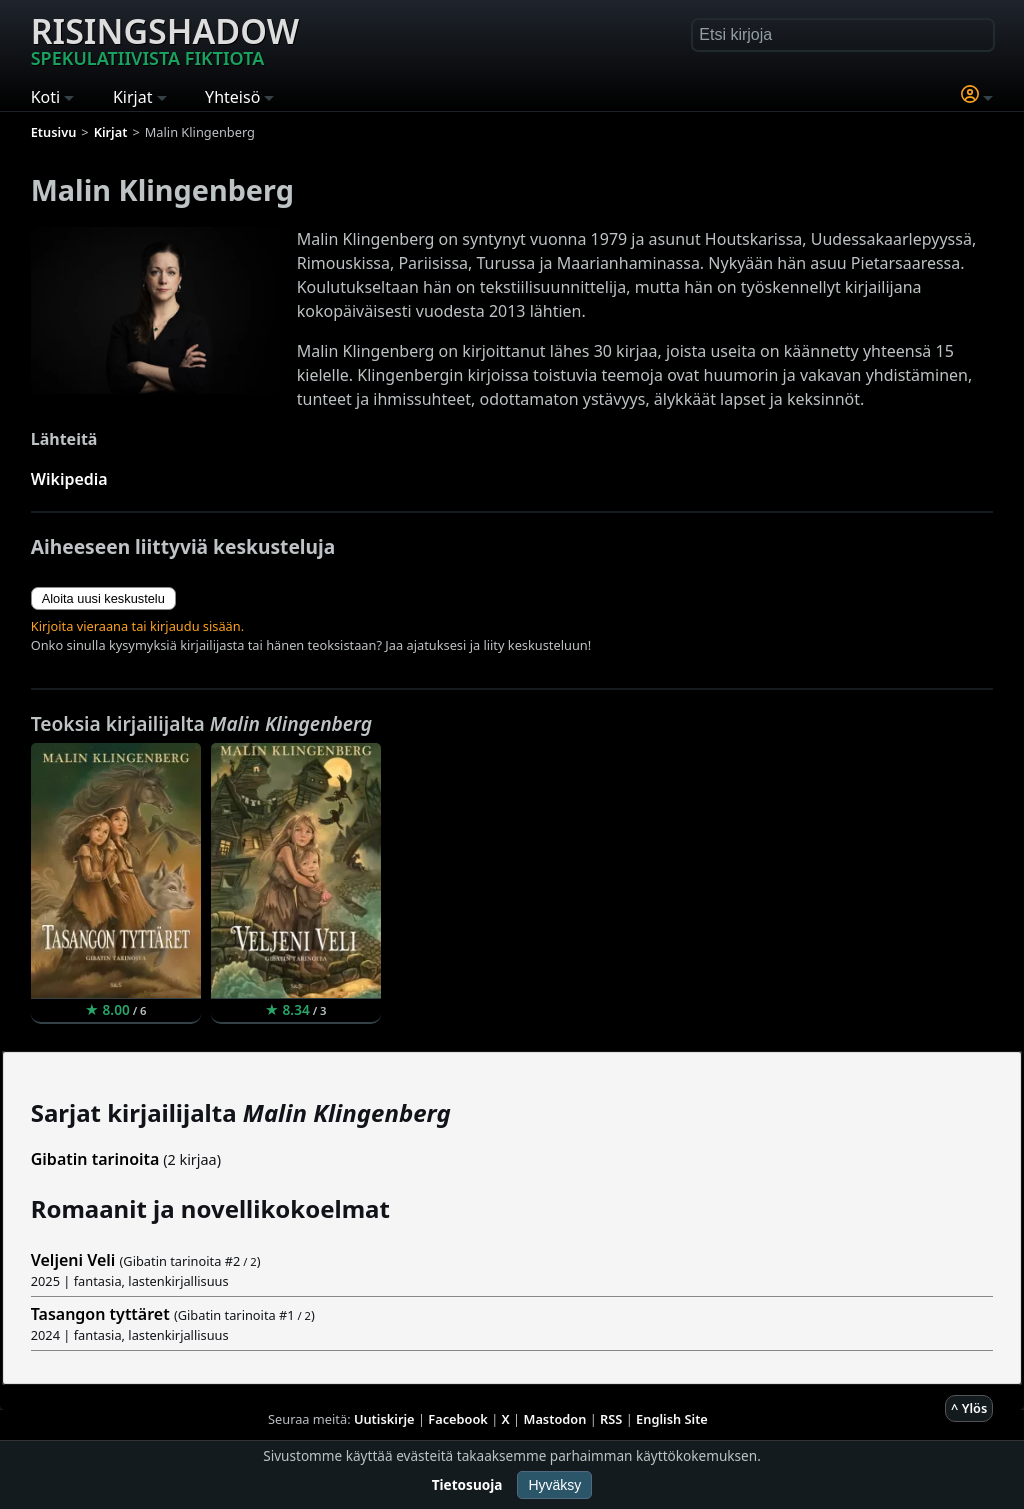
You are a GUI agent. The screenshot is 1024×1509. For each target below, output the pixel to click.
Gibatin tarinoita (95, 1159)
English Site (672, 1419)
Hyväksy (554, 1485)
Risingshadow (165, 39)
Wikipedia (69, 479)
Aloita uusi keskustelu (103, 598)
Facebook (458, 1419)
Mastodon (555, 1419)
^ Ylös (969, 1408)
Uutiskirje (384, 1419)
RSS (611, 1419)
